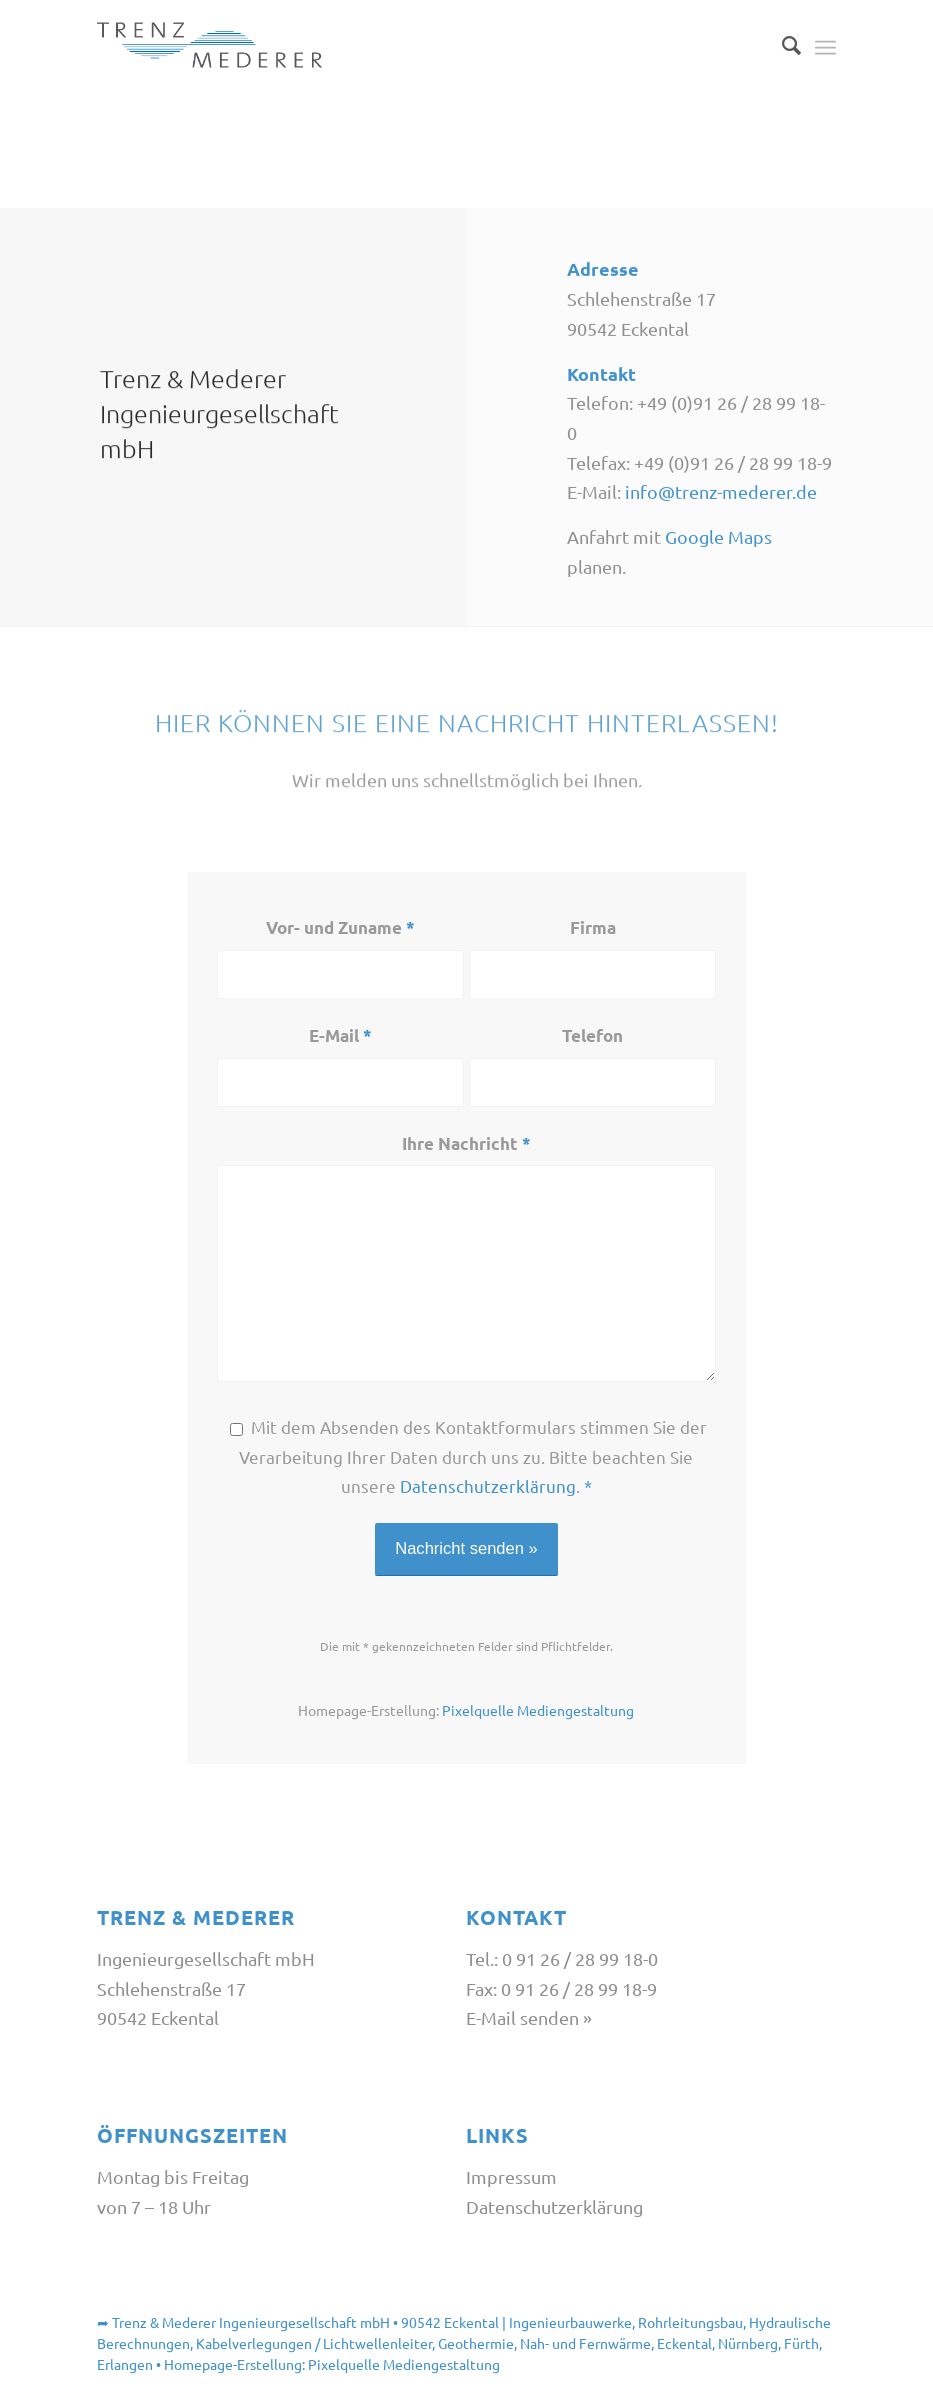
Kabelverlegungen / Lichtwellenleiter (314, 2343)
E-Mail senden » (529, 2017)
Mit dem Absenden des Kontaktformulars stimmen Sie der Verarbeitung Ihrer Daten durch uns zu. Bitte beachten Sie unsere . (473, 1456)
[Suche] (781, 45)
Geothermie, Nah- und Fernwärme (544, 2343)
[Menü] (825, 45)
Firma (593, 927)
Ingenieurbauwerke (570, 2322)
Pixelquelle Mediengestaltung (538, 1710)
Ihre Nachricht (466, 1143)
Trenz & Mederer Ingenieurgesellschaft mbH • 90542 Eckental (305, 2322)
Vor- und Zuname (340, 927)
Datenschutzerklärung (488, 1485)
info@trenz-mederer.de (721, 495)
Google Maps (718, 540)
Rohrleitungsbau (690, 2322)
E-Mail (340, 1035)
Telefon (592, 1035)
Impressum (511, 2176)
